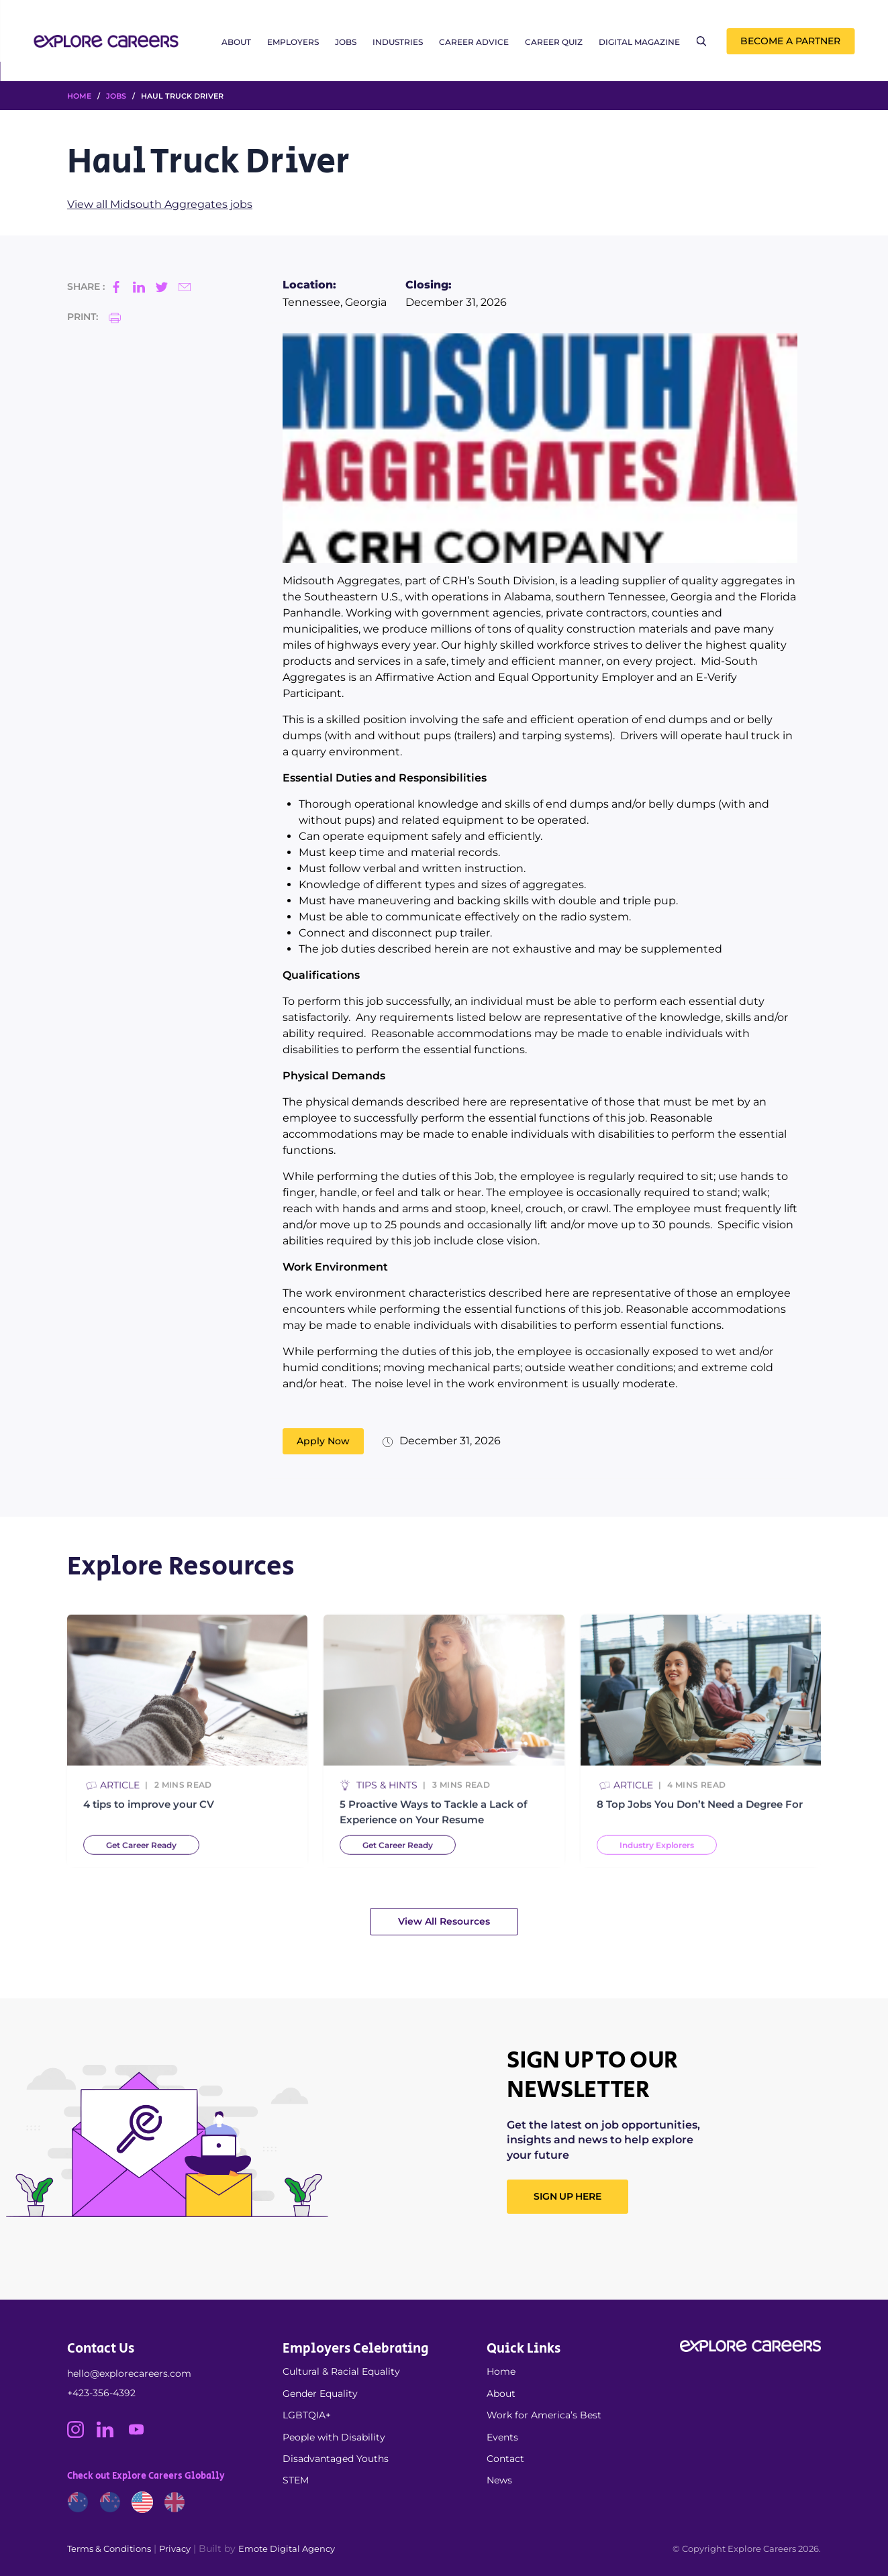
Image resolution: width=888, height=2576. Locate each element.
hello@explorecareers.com (129, 2373)
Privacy (175, 2548)
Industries (398, 42)
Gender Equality (320, 2393)
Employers (293, 42)
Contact (505, 2459)
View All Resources (444, 1921)
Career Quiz (554, 42)
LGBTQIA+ (307, 2415)
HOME (79, 96)
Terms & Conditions (109, 2548)
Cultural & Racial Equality (341, 2371)
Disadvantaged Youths (336, 2459)
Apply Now (323, 1441)
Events (502, 2437)
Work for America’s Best (544, 2415)
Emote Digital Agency (286, 2548)
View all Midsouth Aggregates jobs (159, 204)
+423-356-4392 (101, 2393)
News (499, 2480)
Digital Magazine (639, 42)
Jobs (345, 42)
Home (501, 2371)
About (236, 42)
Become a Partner (790, 41)
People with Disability (334, 2437)
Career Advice (474, 42)
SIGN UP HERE (567, 2196)
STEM (296, 2480)
